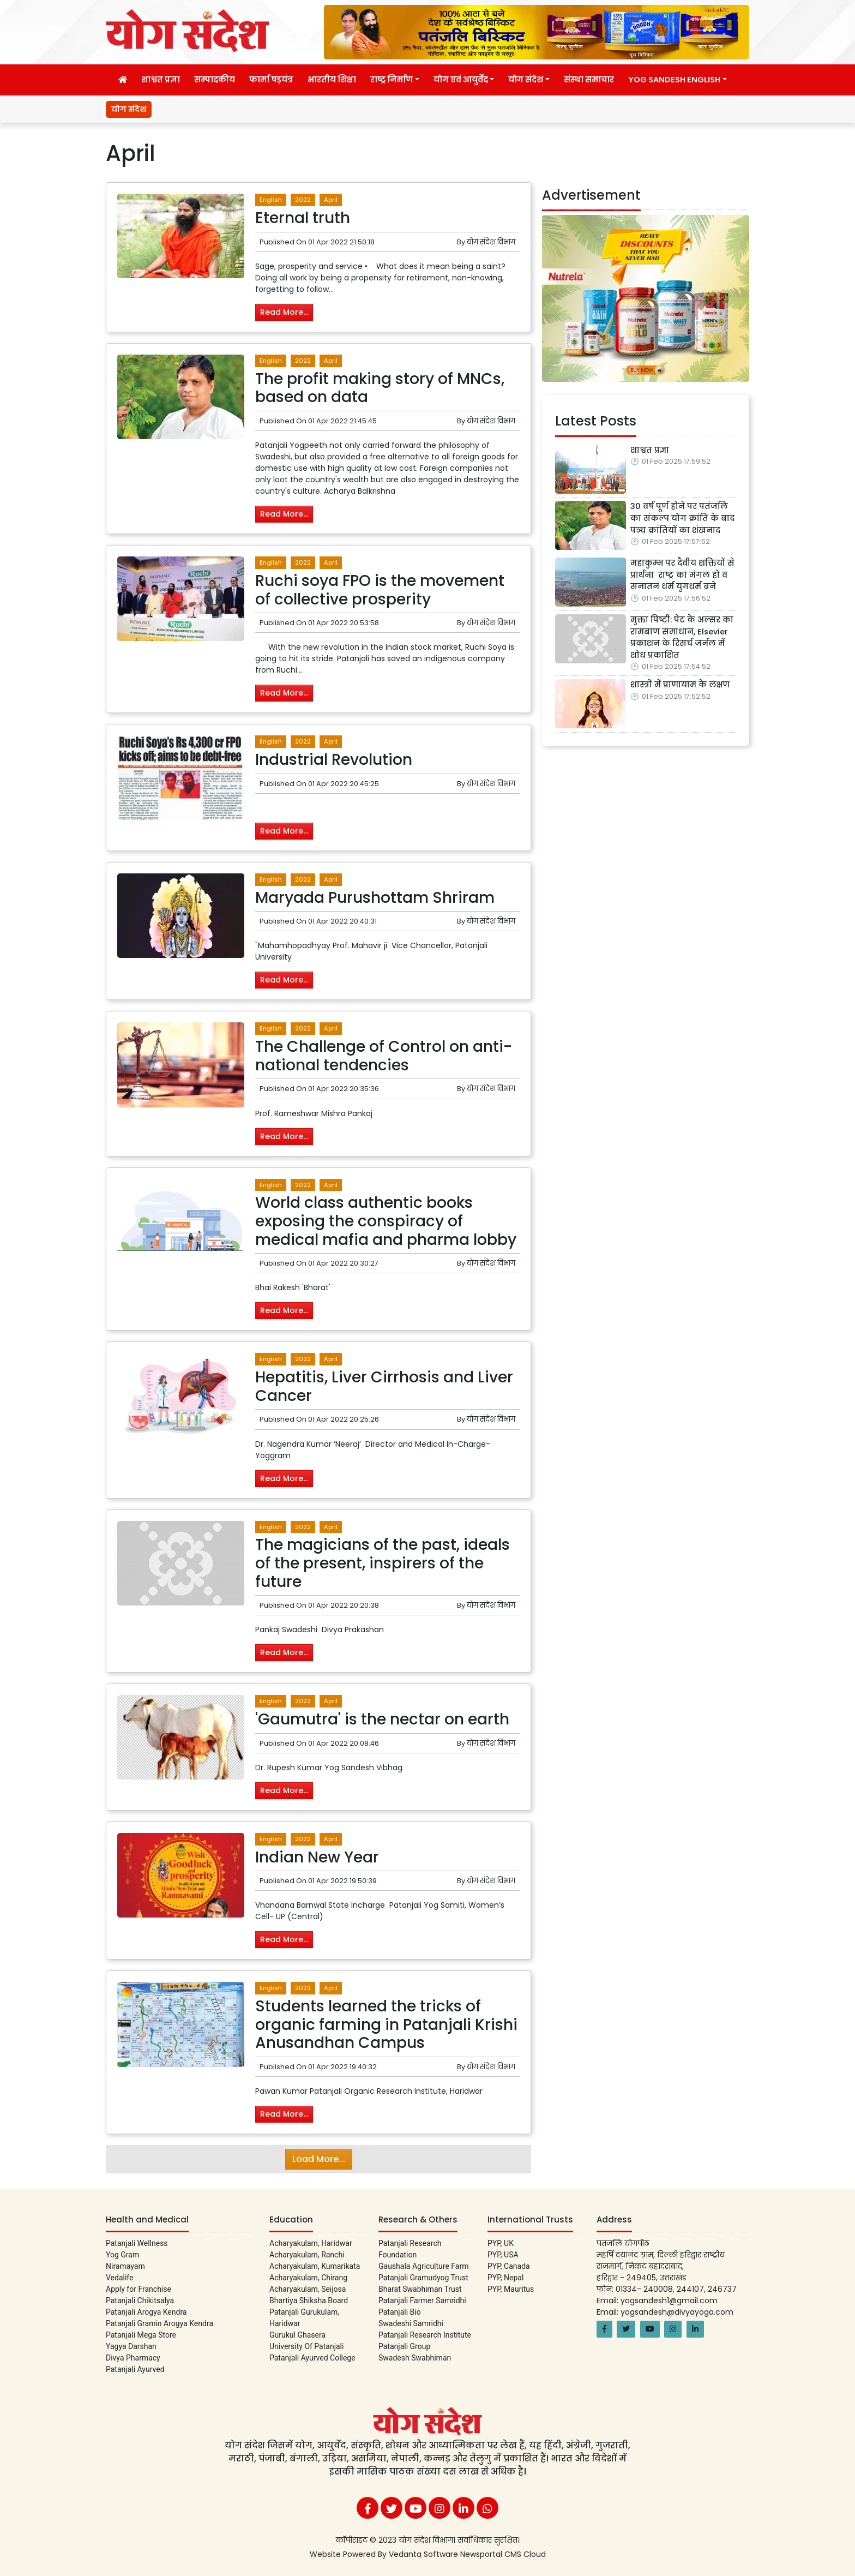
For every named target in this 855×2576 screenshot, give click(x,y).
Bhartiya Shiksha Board (308, 2300)
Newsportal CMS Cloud (503, 2554)
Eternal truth (302, 218)
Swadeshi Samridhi (410, 2323)
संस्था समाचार (589, 79)
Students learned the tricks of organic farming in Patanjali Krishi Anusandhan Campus (386, 2024)
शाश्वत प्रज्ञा (160, 79)
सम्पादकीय (214, 79)
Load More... (318, 2159)
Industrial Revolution (333, 759)
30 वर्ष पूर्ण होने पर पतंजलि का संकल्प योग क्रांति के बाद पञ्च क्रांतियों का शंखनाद (682, 518)
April (331, 199)
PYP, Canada (508, 2266)
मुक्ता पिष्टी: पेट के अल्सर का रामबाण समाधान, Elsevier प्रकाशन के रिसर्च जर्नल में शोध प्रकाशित (681, 637)
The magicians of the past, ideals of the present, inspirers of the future (382, 1563)
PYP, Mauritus (510, 2289)
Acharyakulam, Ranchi (307, 2254)
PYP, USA (503, 2254)
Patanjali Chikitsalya (140, 2300)
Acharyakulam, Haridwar (310, 2243)
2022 (303, 199)
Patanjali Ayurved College (312, 2357)
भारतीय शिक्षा (332, 79)
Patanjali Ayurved (135, 2369)
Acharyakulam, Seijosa (307, 2289)
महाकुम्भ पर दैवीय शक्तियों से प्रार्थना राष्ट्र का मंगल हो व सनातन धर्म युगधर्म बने (682, 575)
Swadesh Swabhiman (414, 2357)
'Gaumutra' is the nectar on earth (382, 1719)
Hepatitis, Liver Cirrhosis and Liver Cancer (384, 1386)
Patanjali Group (404, 2346)
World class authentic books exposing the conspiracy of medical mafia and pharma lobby (385, 1221)
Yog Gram (122, 2254)
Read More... (284, 312)
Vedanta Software (424, 2554)
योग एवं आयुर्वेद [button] (460, 79)
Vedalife (119, 2277)
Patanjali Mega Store (141, 2335)
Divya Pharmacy (133, 2357)
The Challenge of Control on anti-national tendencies (383, 1056)
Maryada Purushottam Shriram (375, 897)
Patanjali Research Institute (424, 2335)
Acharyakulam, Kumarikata (314, 2266)
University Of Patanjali (306, 2346)
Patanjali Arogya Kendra (146, 2312)
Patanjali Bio (399, 2312)
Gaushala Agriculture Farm (423, 2266)
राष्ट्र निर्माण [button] (391, 79)
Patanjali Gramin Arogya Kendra (159, 2323)
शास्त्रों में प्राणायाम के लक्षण (680, 684)
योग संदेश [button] (525, 79)
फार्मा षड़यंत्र (271, 79)
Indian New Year (317, 1857)
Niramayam (125, 2266)
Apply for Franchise (138, 2289)
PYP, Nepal (505, 2277)
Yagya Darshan (131, 2346)
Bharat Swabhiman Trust (420, 2289)
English (271, 199)
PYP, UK (500, 2243)
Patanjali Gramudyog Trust (423, 2277)
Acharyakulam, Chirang (308, 2277)
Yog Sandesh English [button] (674, 79)
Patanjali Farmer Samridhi (422, 2300)
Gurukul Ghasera (297, 2335)
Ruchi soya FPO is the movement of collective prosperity (379, 590)
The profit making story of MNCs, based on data (379, 388)
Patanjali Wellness (137, 2243)
